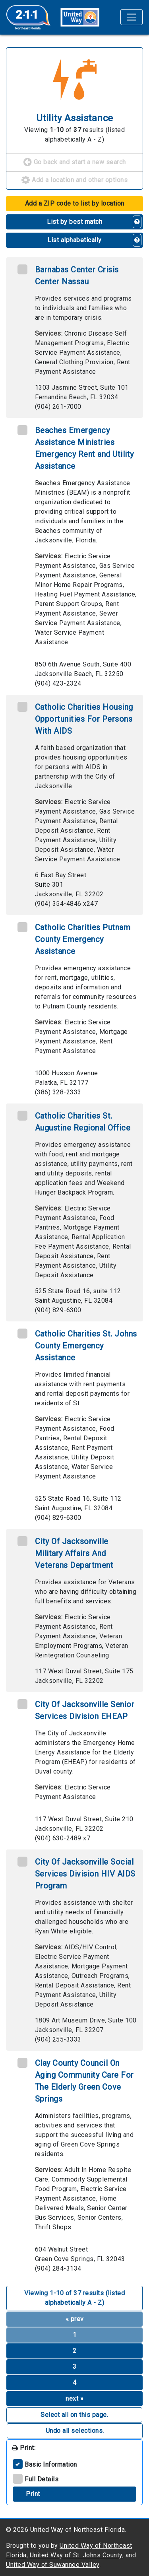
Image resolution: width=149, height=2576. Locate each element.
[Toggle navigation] (131, 17)
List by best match (74, 221)
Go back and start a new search (74, 162)
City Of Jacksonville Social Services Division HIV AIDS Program (85, 1873)
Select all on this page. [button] (74, 2415)
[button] (137, 222)
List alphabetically (74, 240)
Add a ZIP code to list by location (74, 203)
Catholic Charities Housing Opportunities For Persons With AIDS (84, 719)
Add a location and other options (74, 180)
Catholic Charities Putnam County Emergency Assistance (83, 939)
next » (74, 2398)
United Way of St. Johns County (76, 2555)
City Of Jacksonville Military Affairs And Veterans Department (74, 1553)
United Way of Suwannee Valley (52, 2564)
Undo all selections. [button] (75, 2430)
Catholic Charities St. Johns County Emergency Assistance (86, 1345)
